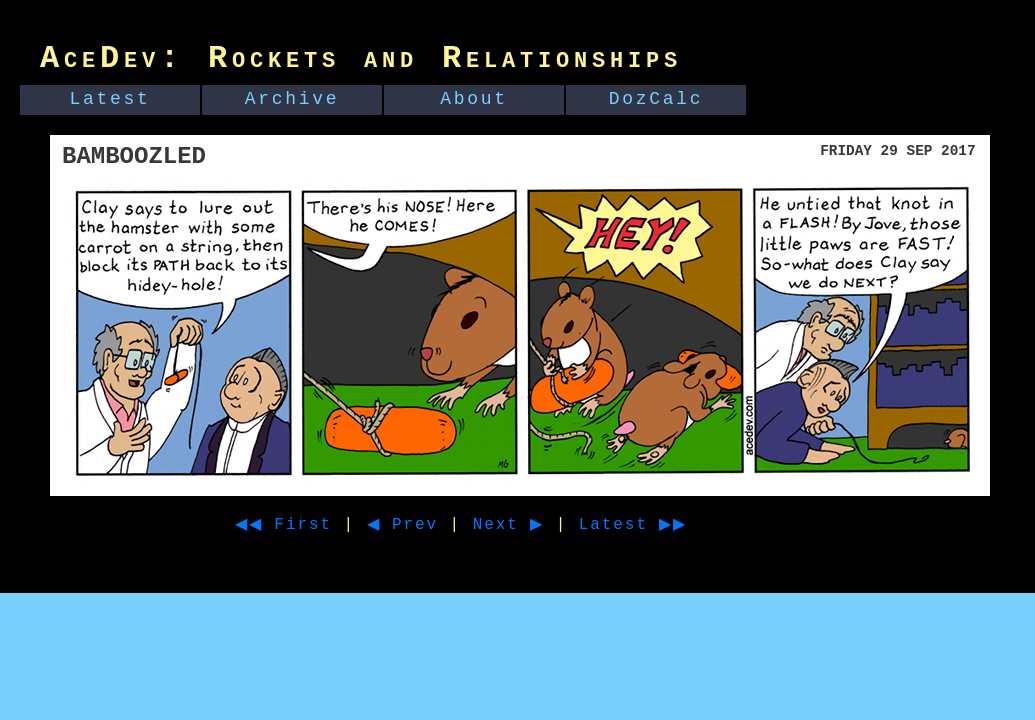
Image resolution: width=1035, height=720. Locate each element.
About (474, 99)
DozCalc (656, 99)
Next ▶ (533, 525)
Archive (292, 99)
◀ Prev (420, 525)
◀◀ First (290, 525)
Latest (110, 99)
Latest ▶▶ (669, 525)
